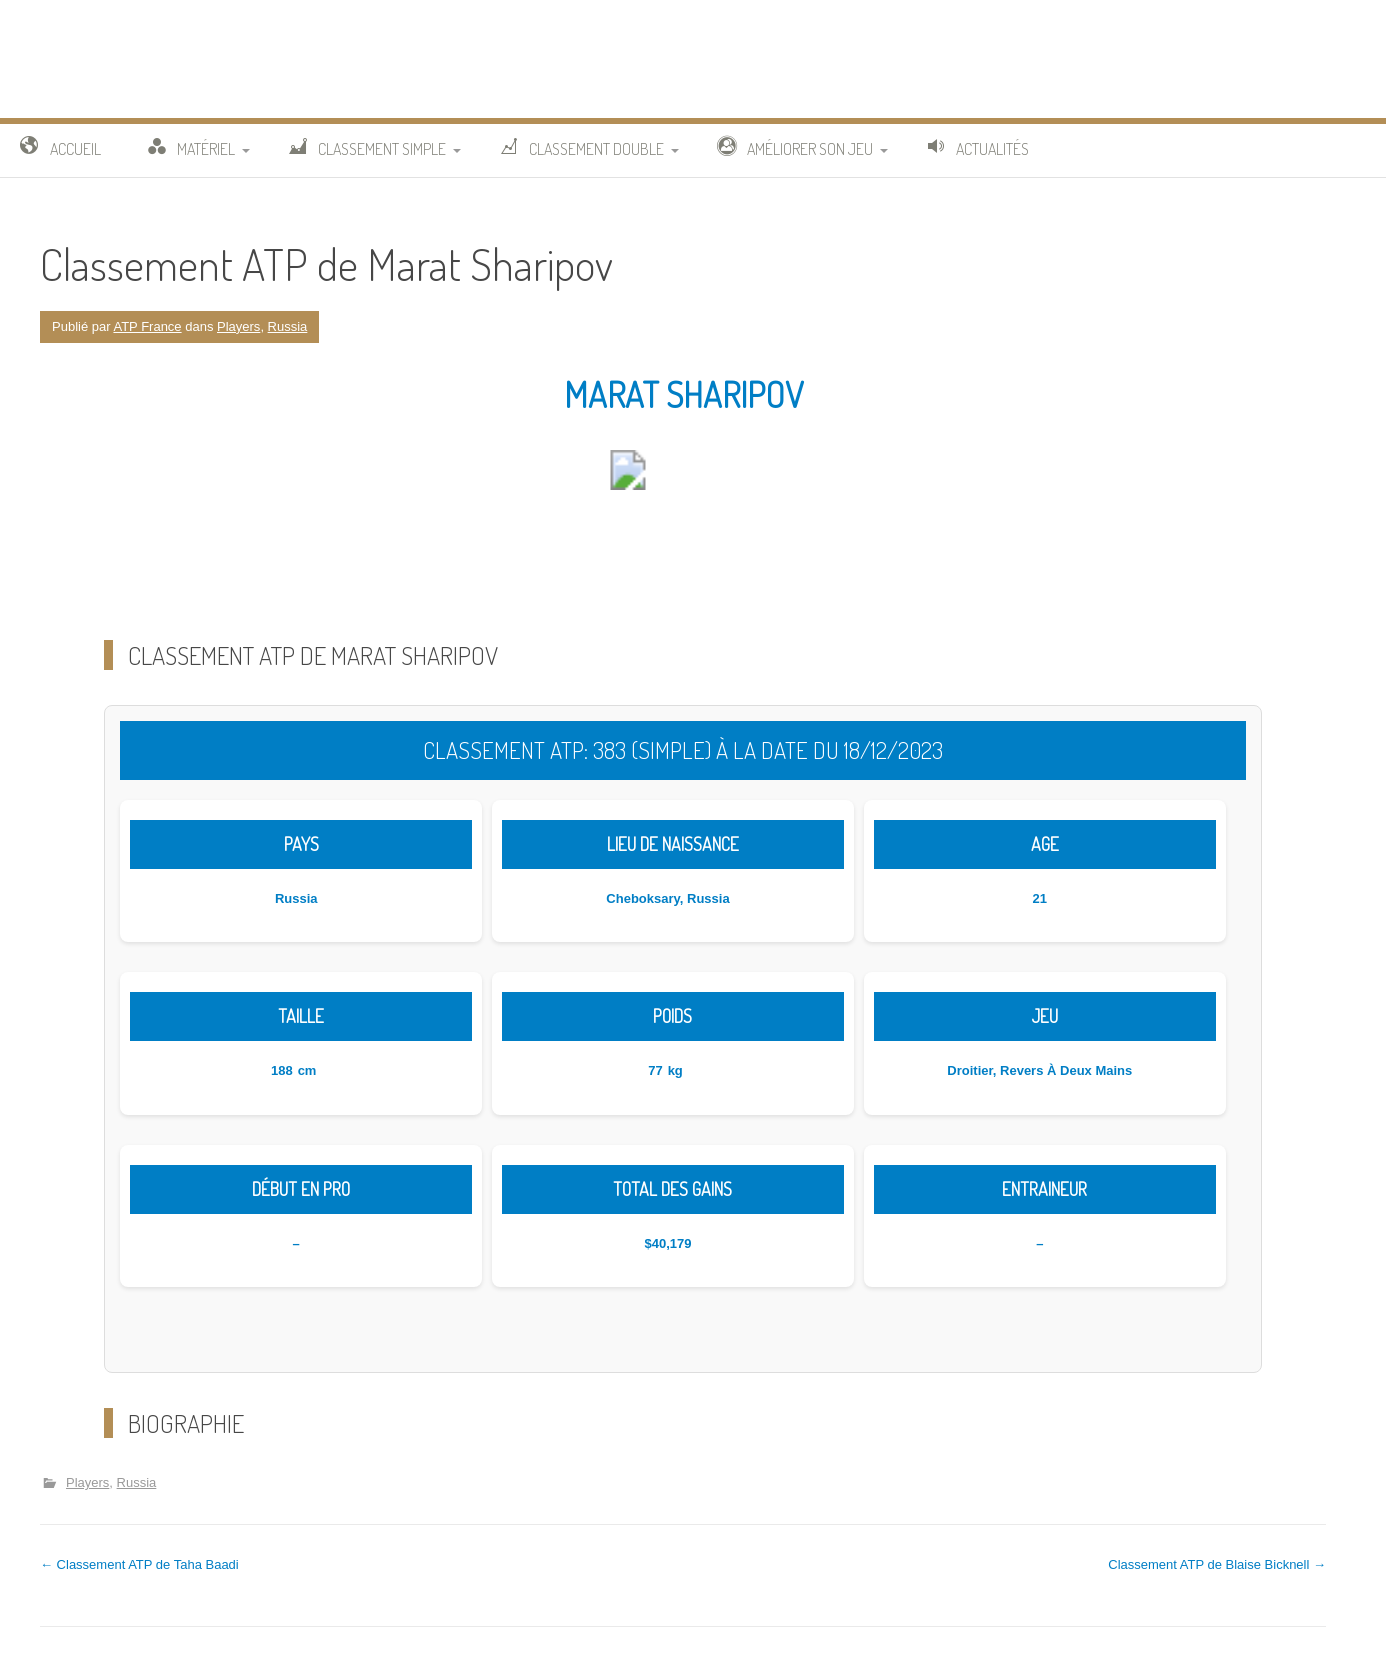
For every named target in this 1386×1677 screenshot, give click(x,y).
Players (238, 326)
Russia (288, 326)
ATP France (147, 326)
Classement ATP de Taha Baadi (139, 1564)
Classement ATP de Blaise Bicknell (1217, 1564)
